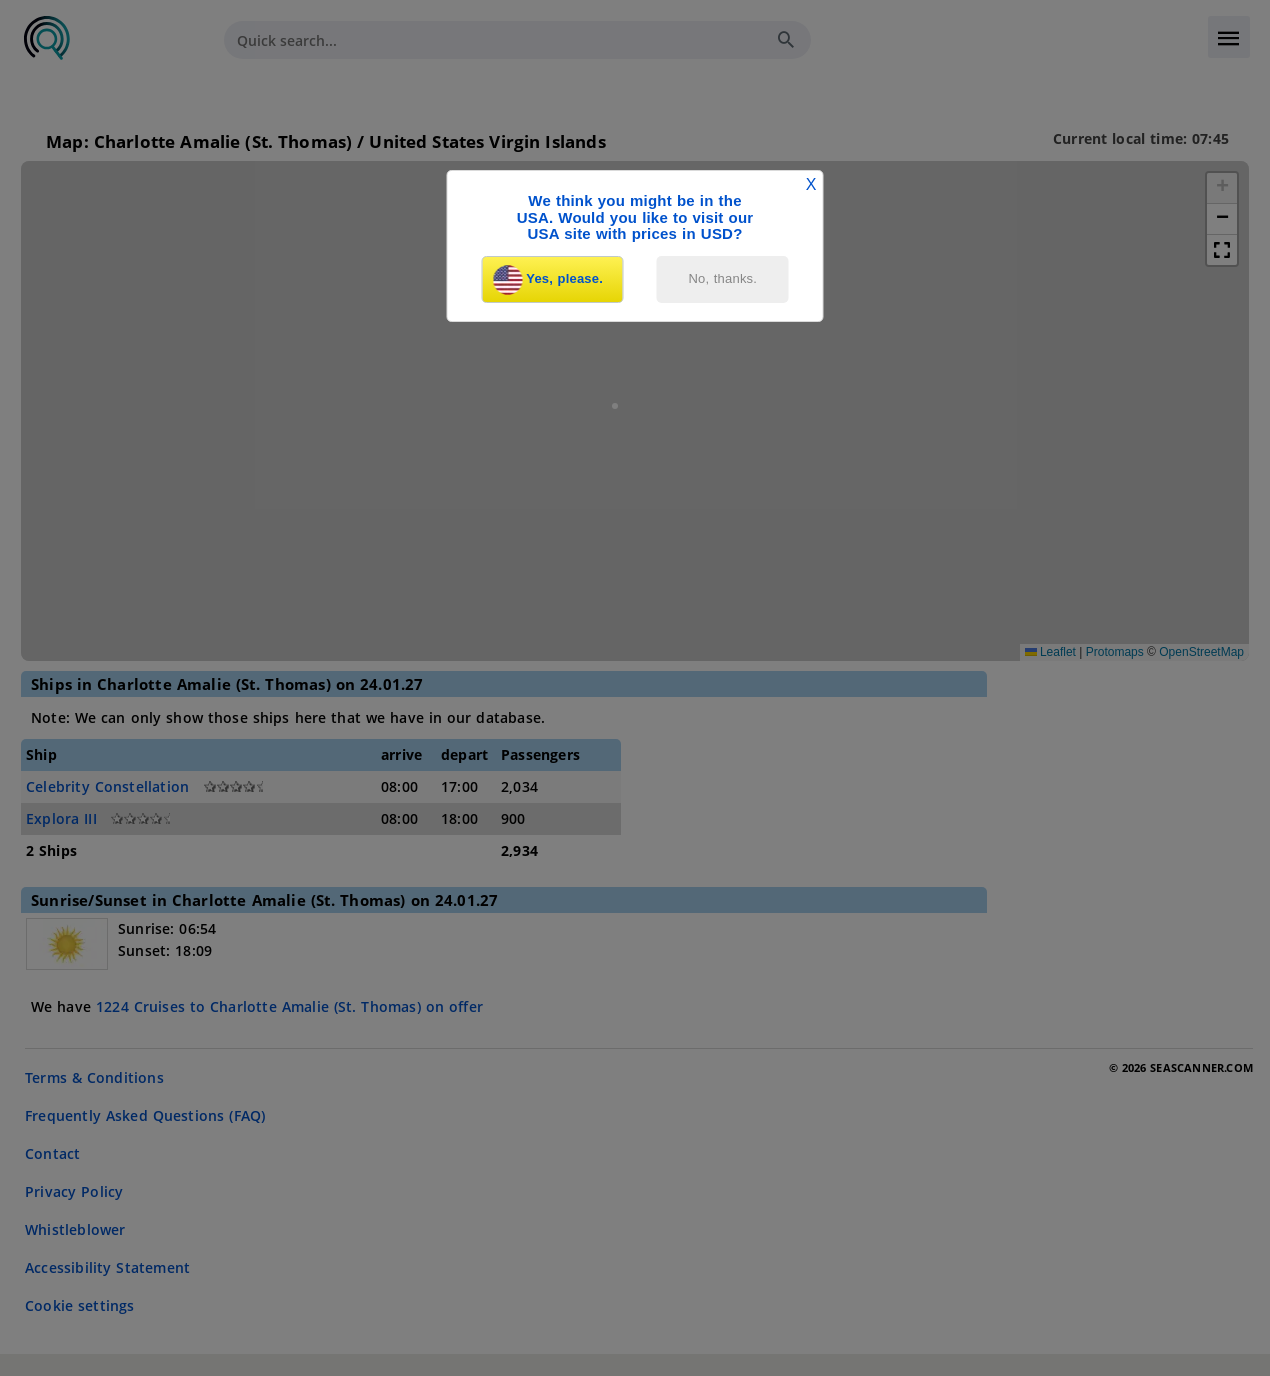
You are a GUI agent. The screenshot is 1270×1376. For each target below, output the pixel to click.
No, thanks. (723, 278)
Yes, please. (548, 280)
